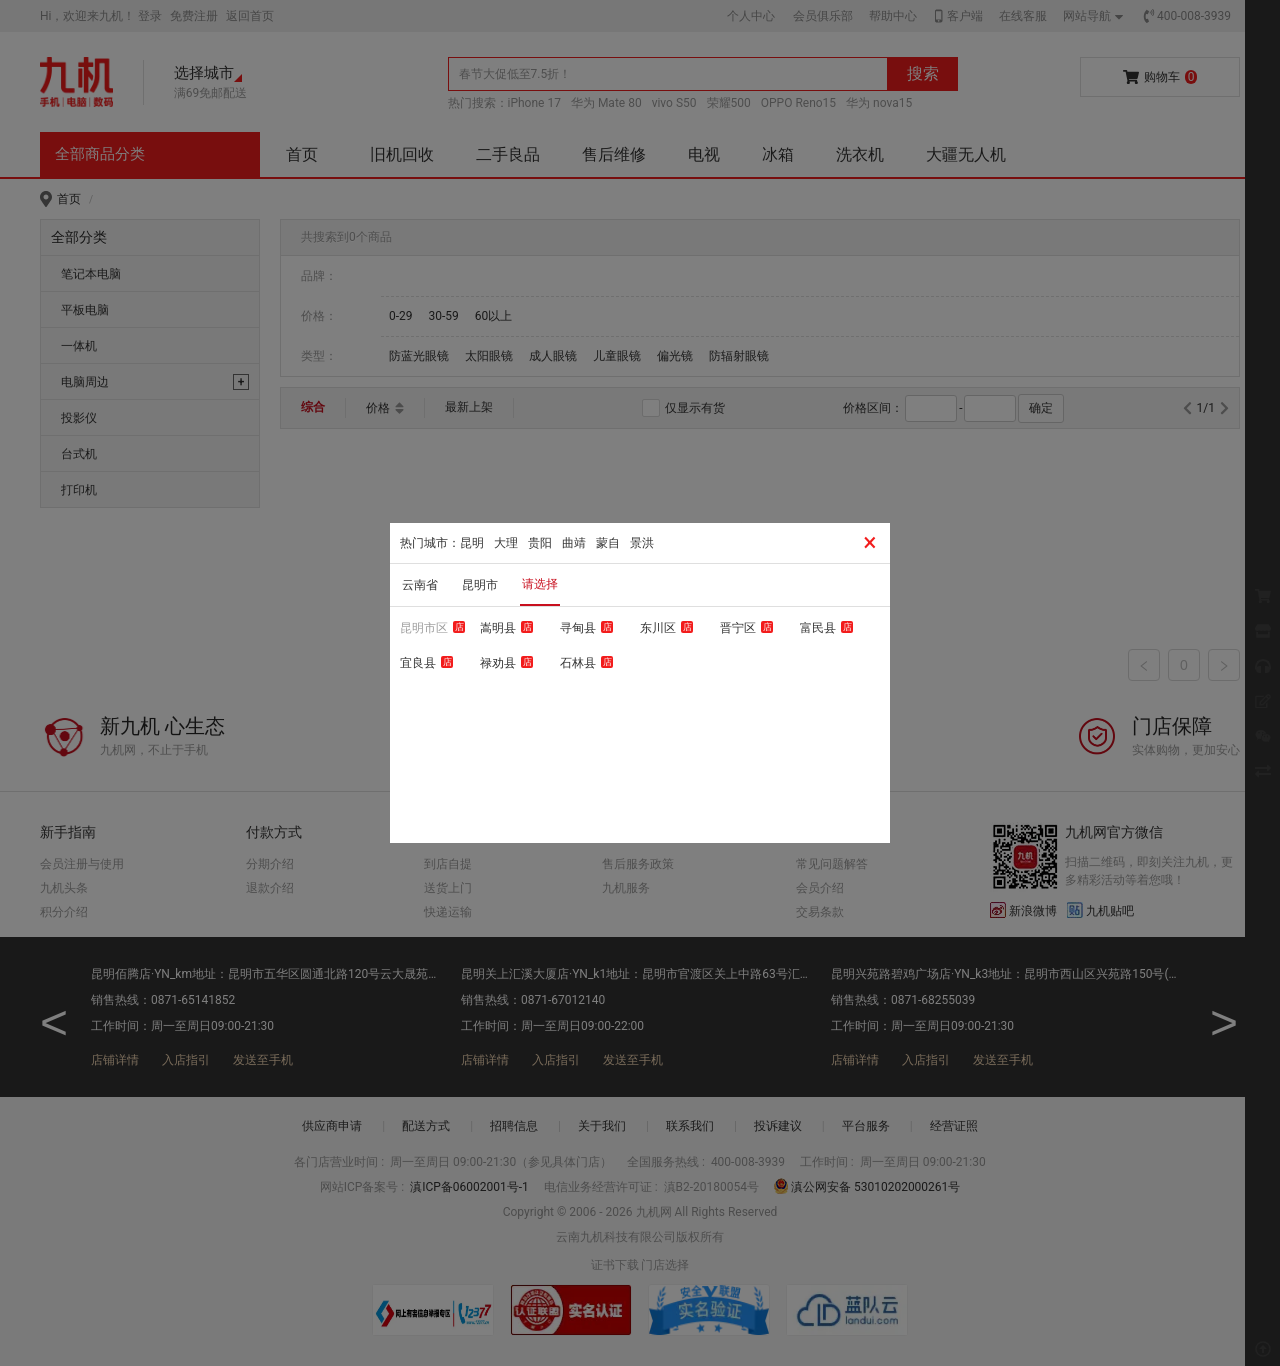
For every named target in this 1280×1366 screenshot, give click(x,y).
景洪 (642, 543)
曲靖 (574, 543)
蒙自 (608, 543)
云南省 (420, 585)
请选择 (540, 584)
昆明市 (480, 585)
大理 (506, 543)
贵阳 (540, 543)
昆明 (472, 543)
